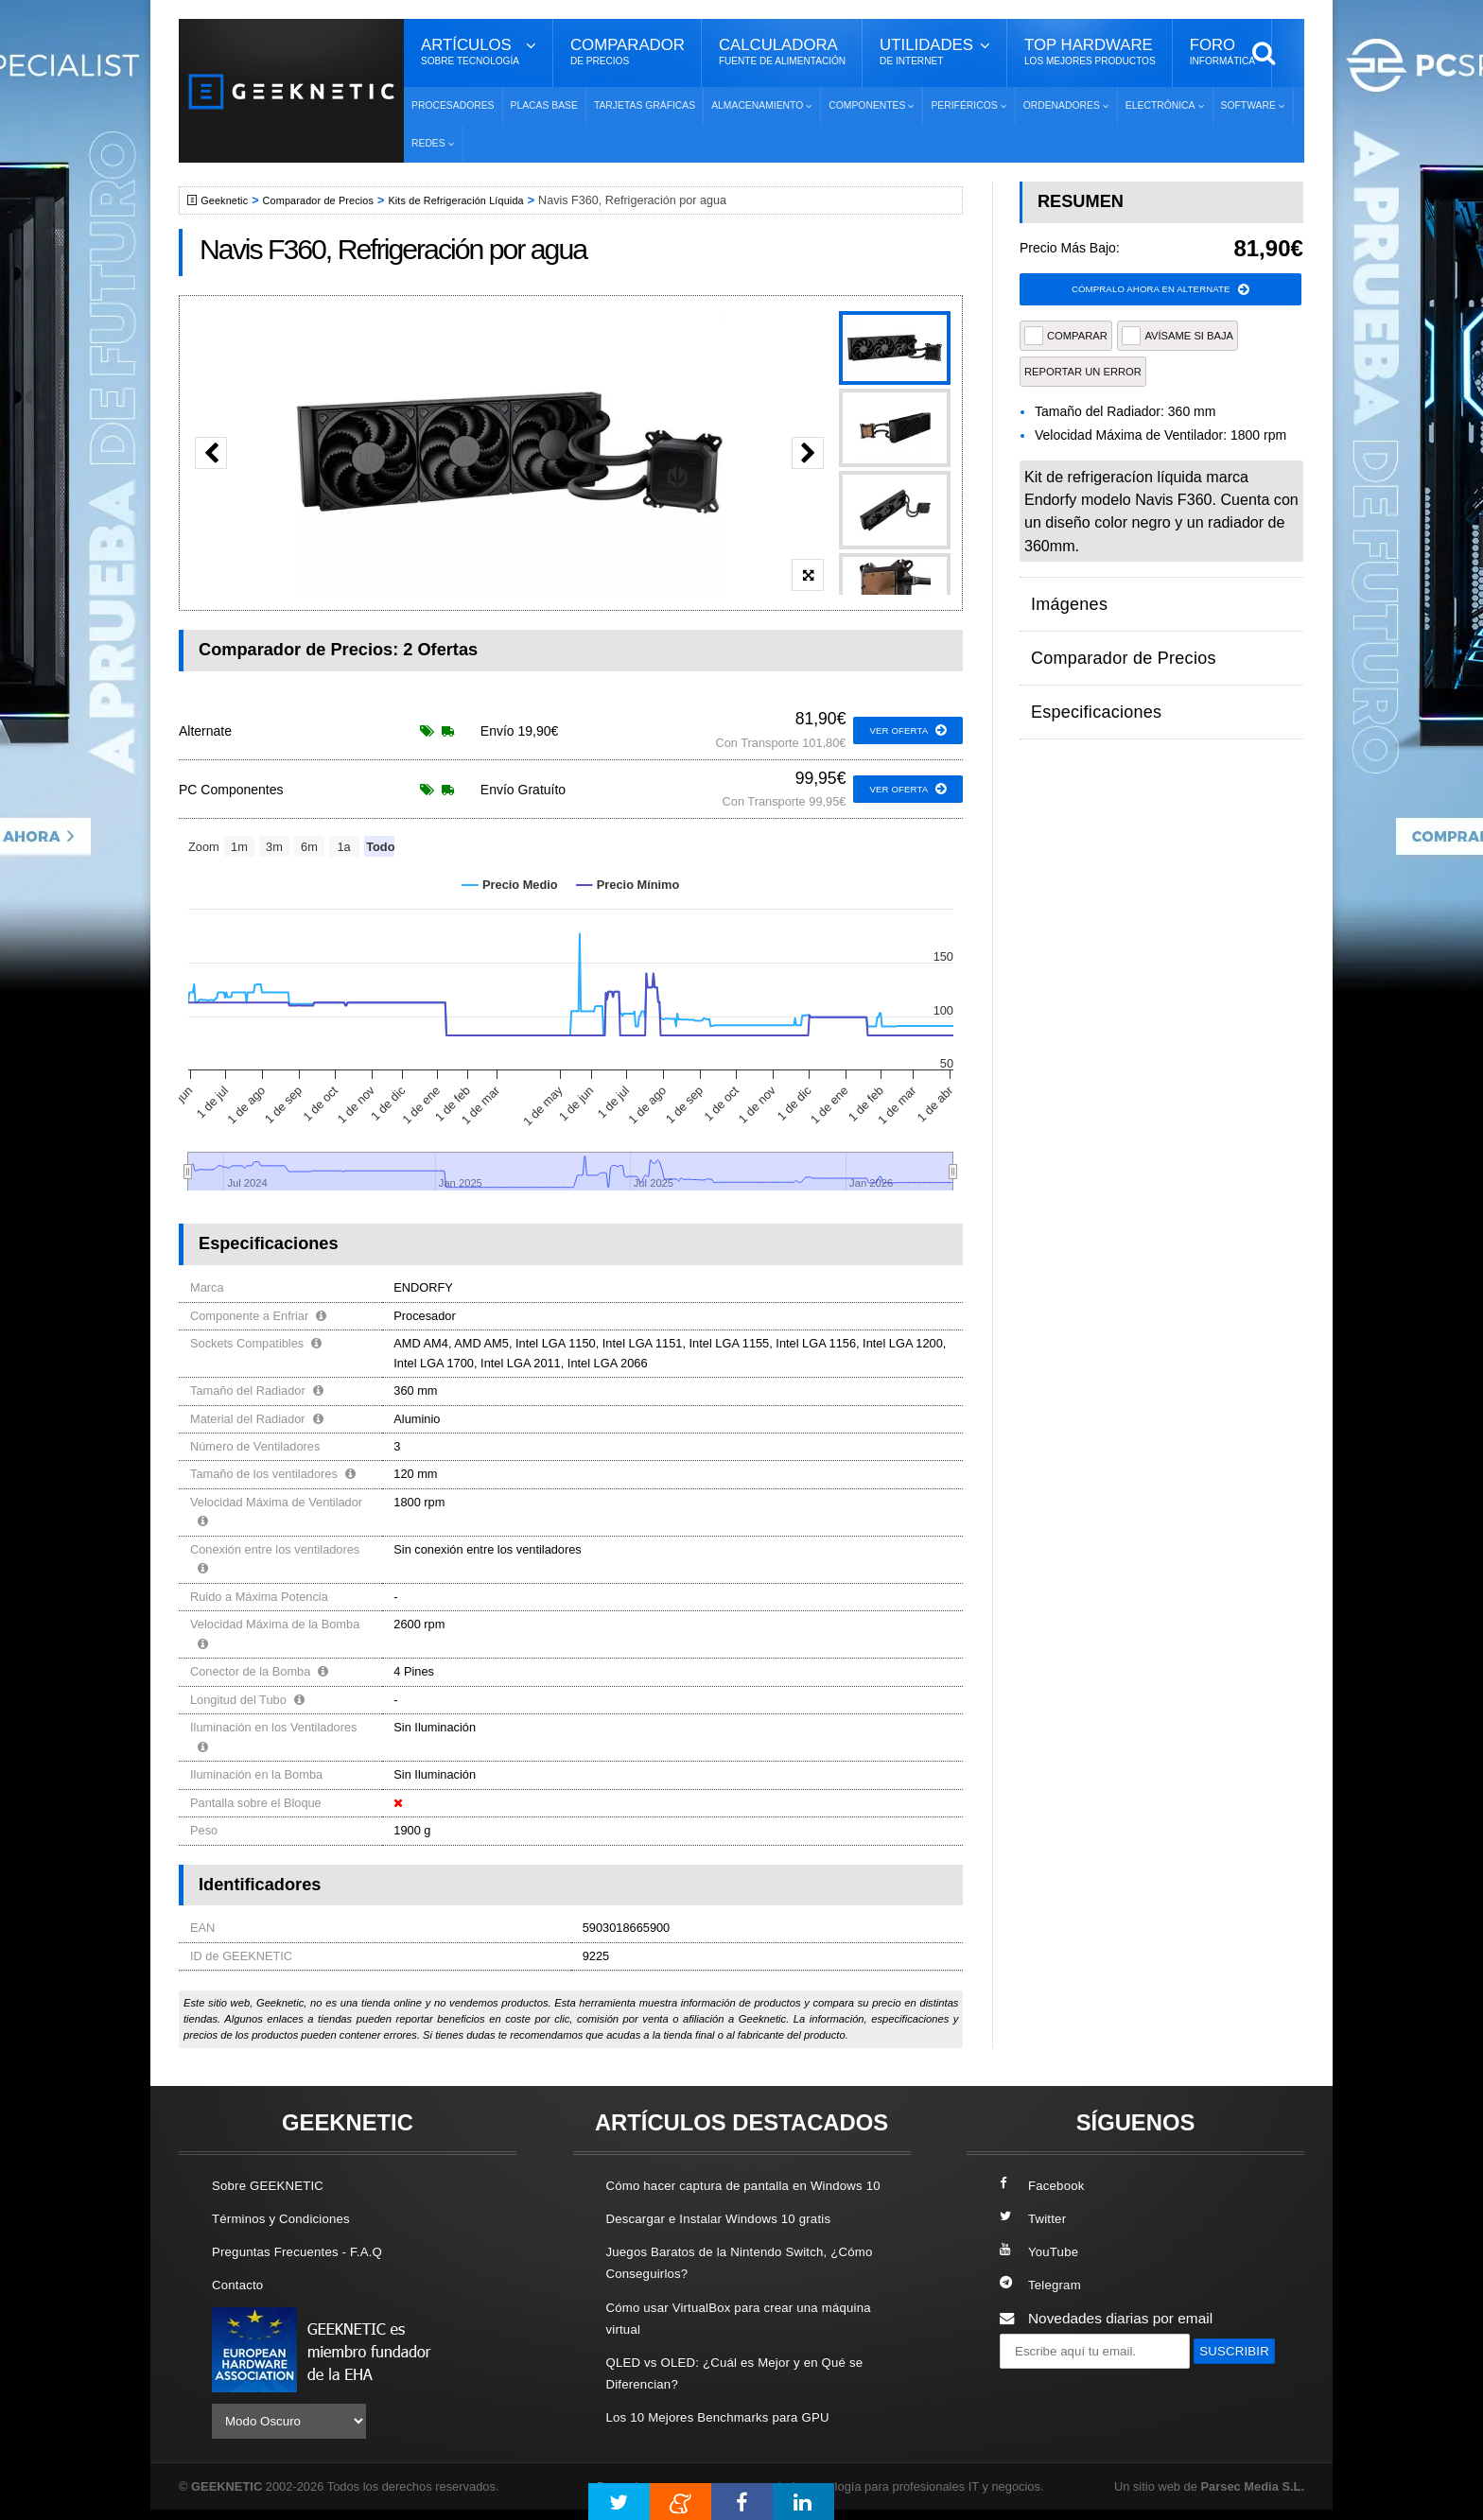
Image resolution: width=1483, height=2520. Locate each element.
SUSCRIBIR (1045, 2385)
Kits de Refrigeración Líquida (487, 200)
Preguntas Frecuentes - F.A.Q (308, 2251)
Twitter (1035, 2218)
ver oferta (904, 731)
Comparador (627, 52)
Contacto (241, 2284)
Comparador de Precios (333, 200)
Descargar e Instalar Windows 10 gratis (733, 2240)
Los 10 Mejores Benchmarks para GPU (733, 2438)
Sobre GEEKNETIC (275, 2185)
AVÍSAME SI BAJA (1177, 338)
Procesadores (453, 105)
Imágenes (1063, 598)
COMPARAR (1066, 338)
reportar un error (1083, 374)
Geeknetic (229, 200)
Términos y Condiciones (290, 2218)
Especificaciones (1085, 672)
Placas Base (544, 105)
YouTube (1042, 2251)
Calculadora (782, 52)
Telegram (1044, 2284)
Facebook (1046, 2185)
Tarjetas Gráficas (644, 105)
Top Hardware (1090, 52)
